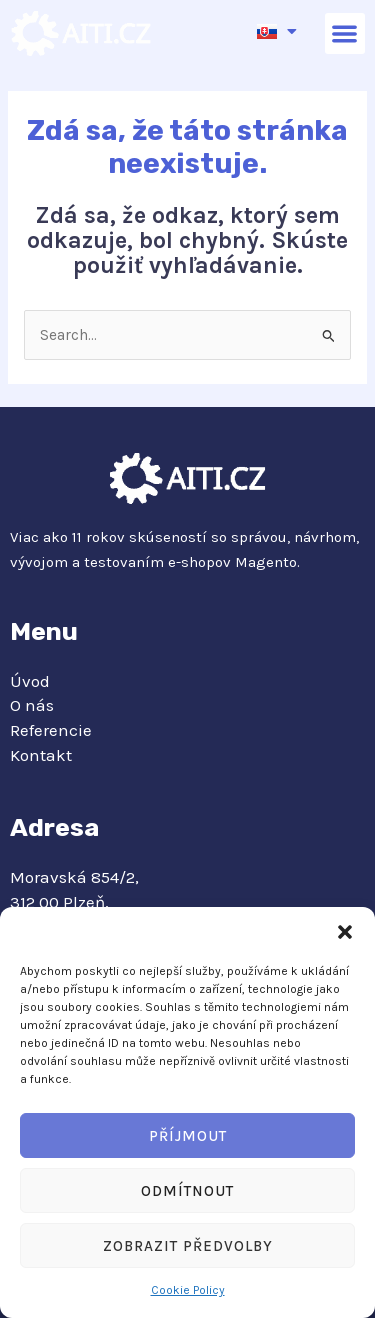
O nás (32, 705)
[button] (345, 932)
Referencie (51, 730)
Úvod (30, 681)
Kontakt (41, 755)
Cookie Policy (188, 1290)
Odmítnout (187, 1191)
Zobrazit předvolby (188, 1246)
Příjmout (188, 1136)
